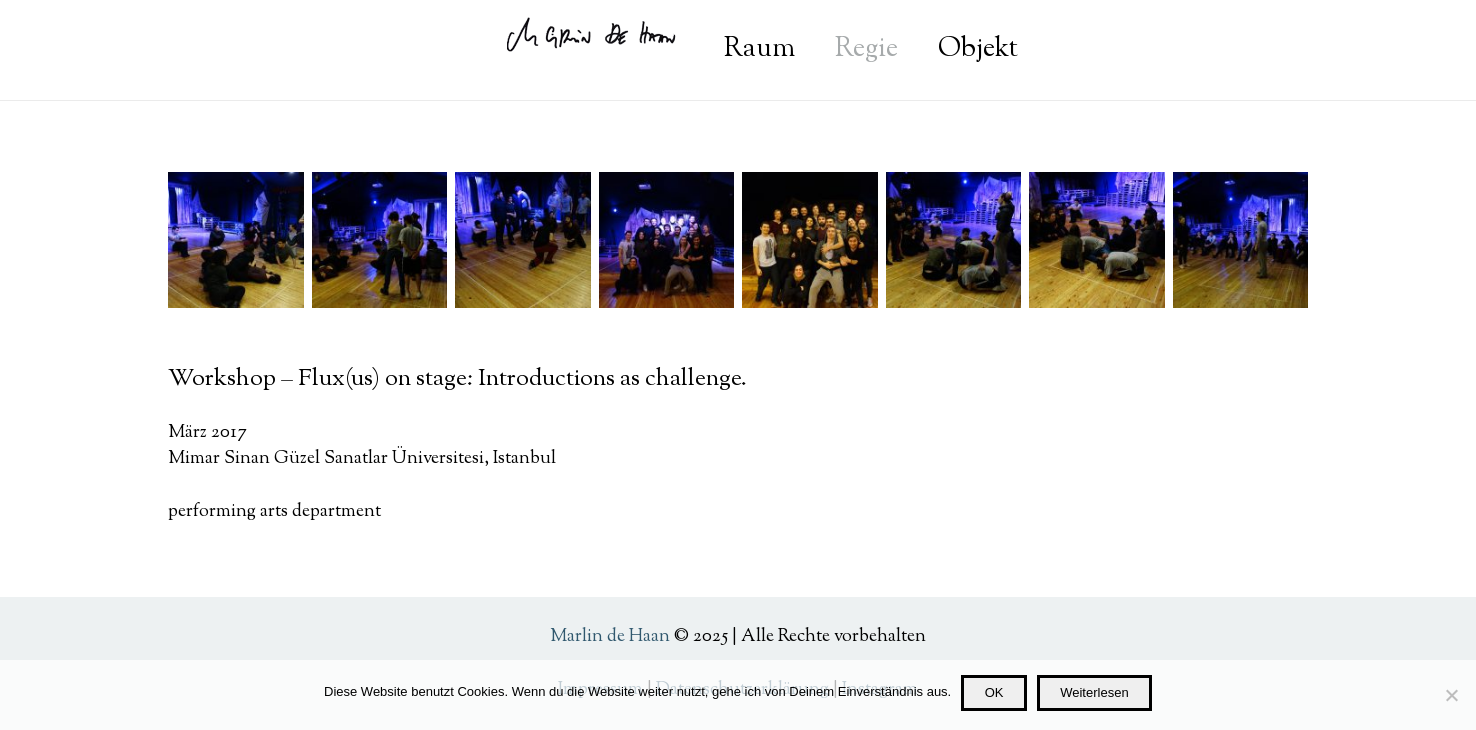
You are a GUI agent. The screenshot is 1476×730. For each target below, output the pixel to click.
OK (994, 692)
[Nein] (1451, 695)
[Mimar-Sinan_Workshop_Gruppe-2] (667, 240)
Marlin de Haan (610, 637)
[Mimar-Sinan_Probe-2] (236, 240)
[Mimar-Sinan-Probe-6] (523, 240)
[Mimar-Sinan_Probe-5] (954, 240)
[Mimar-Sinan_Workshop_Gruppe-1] (810, 240)
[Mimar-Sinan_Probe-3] (1241, 240)
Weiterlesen (1094, 692)
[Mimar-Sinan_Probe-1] (380, 240)
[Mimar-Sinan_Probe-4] (1097, 240)
